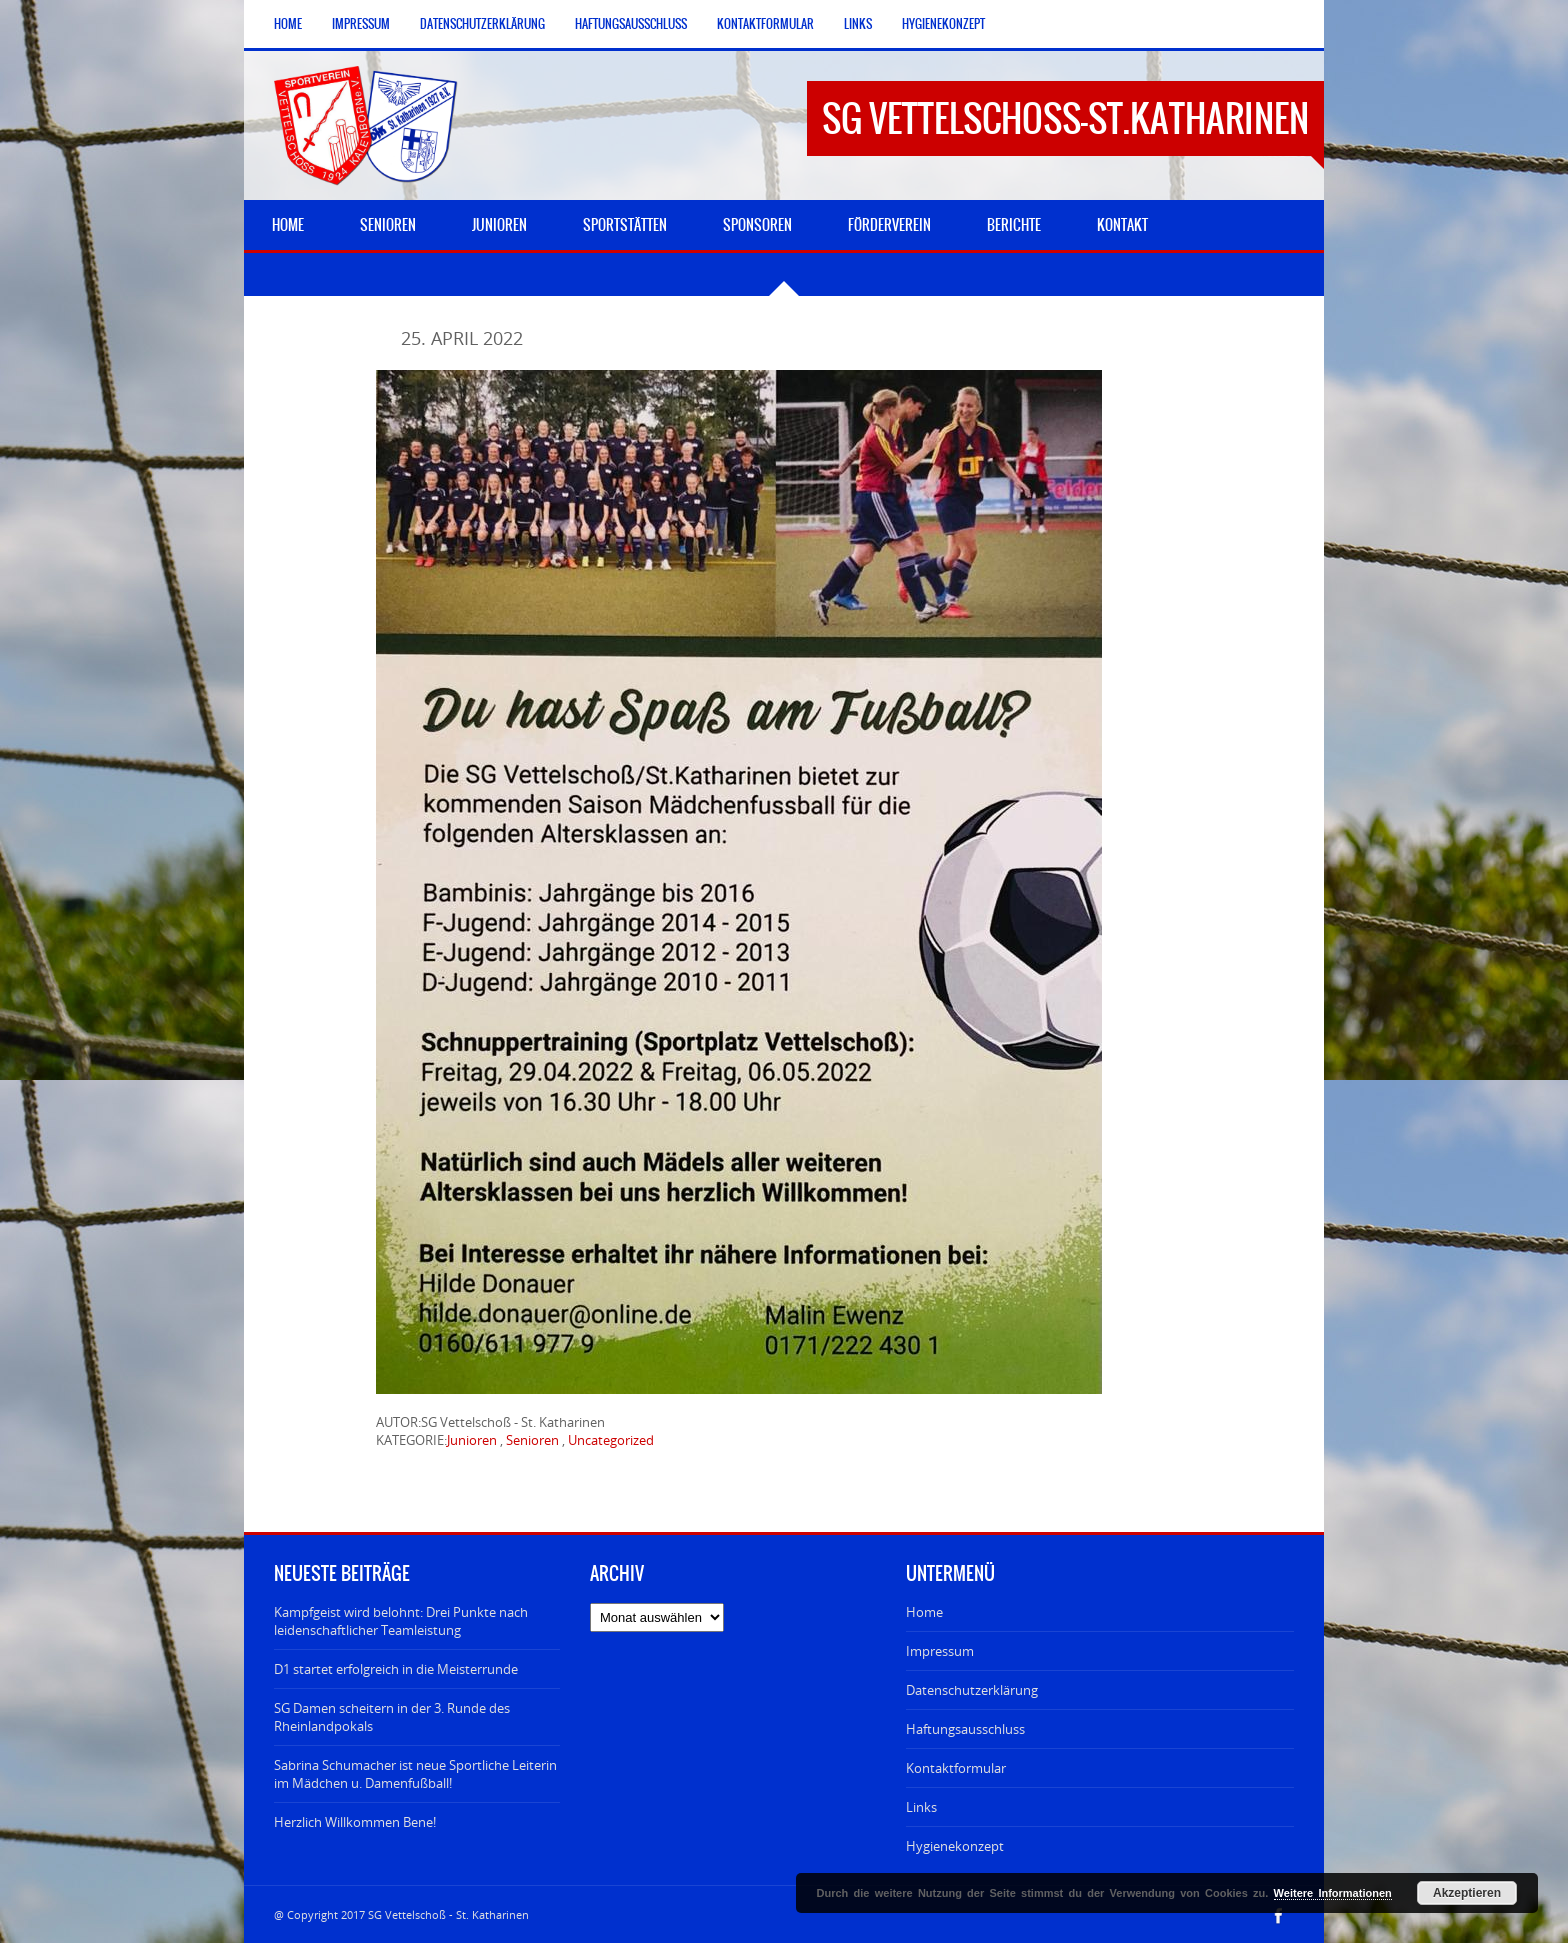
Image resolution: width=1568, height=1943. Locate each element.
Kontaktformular (765, 24)
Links (858, 24)
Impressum (361, 24)
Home (288, 24)
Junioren (472, 1440)
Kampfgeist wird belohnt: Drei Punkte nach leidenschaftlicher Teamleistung (401, 1621)
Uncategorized (611, 1440)
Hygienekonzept (943, 24)
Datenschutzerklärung (482, 24)
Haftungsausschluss (631, 24)
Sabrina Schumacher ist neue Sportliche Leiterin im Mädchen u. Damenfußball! (415, 1774)
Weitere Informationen (1333, 1893)
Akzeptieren (1467, 1893)
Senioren (532, 1440)
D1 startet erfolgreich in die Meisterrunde (396, 1669)
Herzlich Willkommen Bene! (355, 1822)
